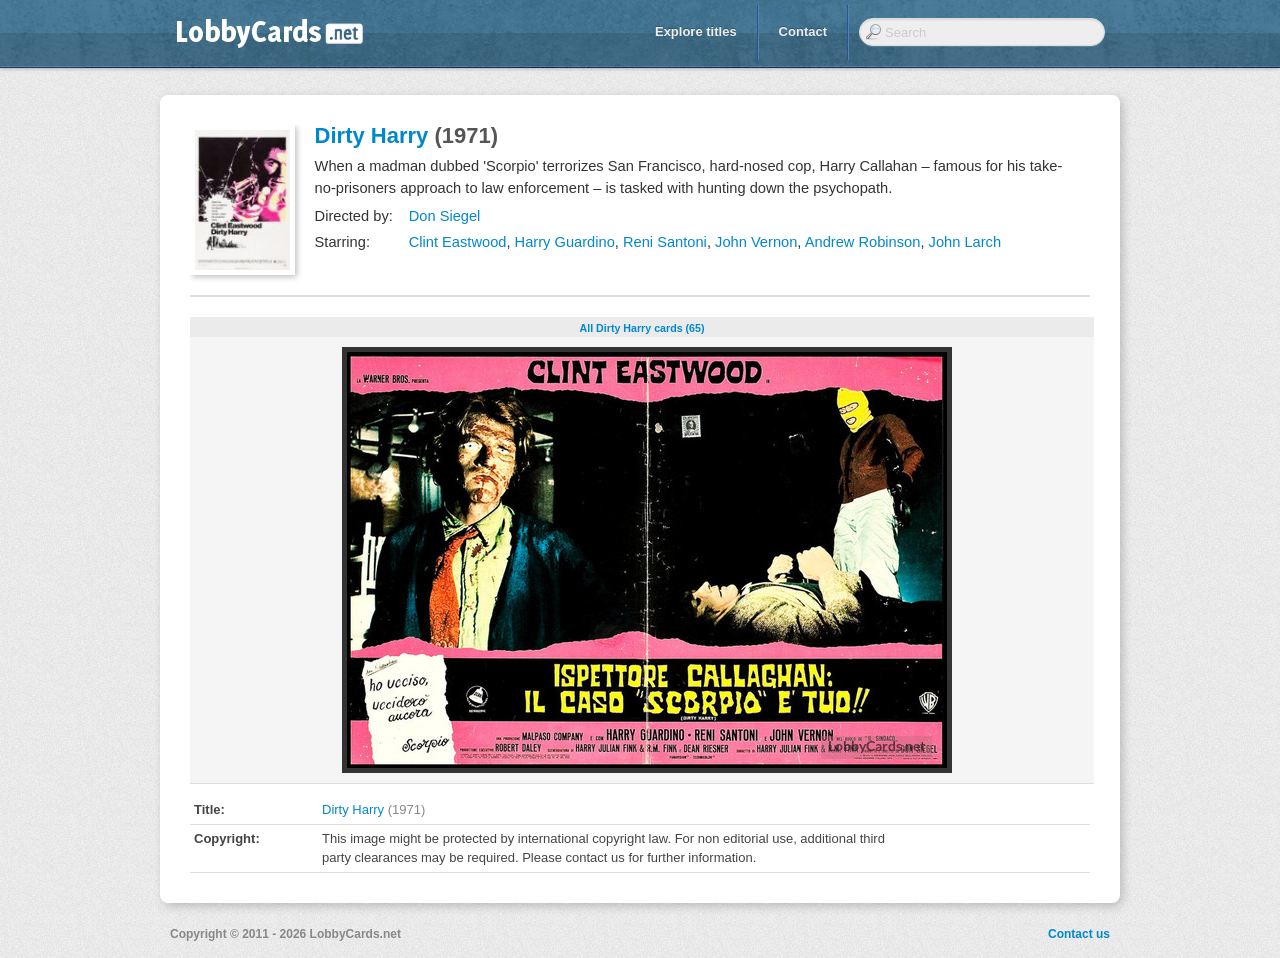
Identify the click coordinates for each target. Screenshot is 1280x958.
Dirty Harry (372, 135)
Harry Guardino (565, 242)
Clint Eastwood (458, 242)
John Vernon (756, 242)
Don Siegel (445, 216)
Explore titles (696, 31)
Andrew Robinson (863, 242)
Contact (803, 31)
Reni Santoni (665, 242)
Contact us (1079, 934)
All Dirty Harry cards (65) (642, 328)
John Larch (965, 242)
